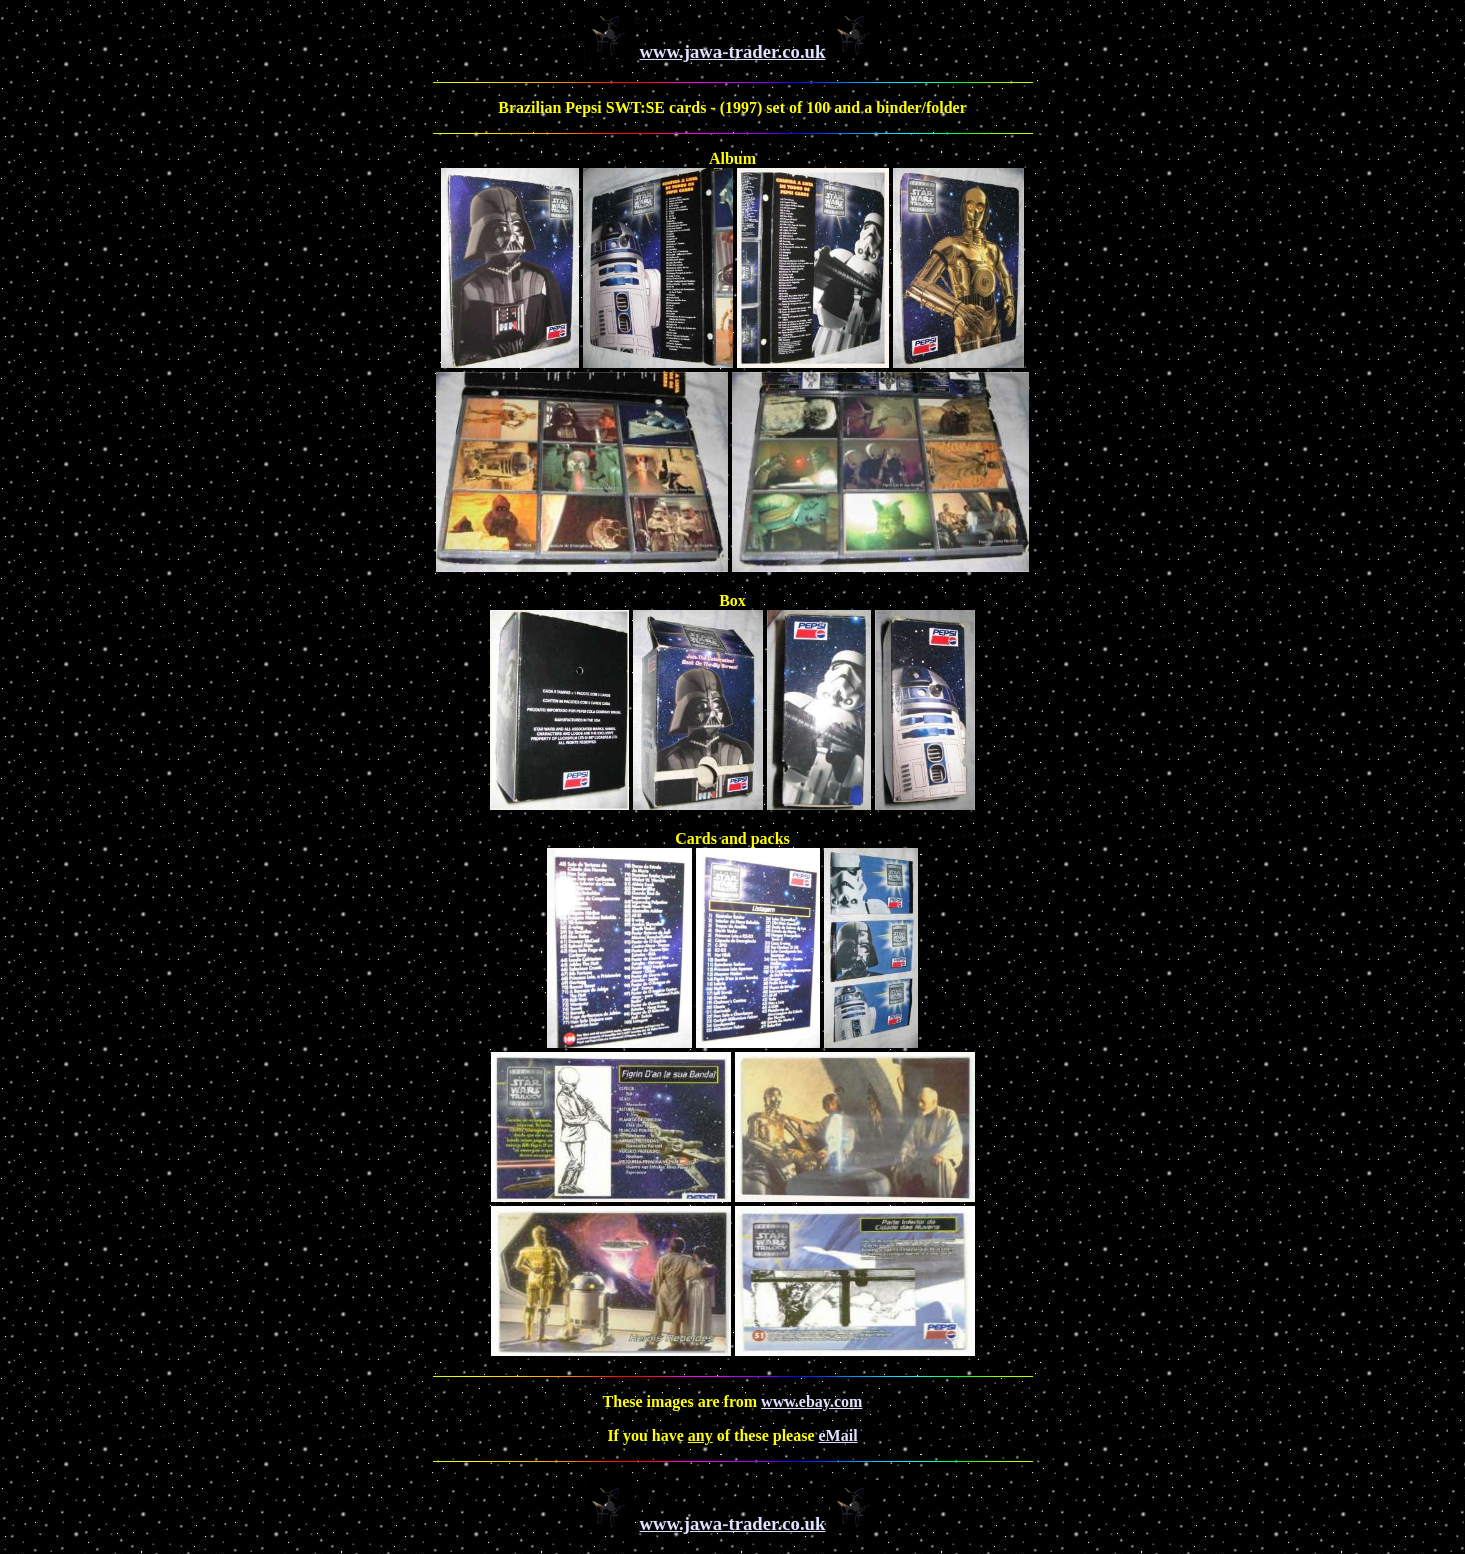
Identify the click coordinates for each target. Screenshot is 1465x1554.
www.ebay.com (811, 1401)
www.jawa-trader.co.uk (733, 51)
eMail (838, 1435)
